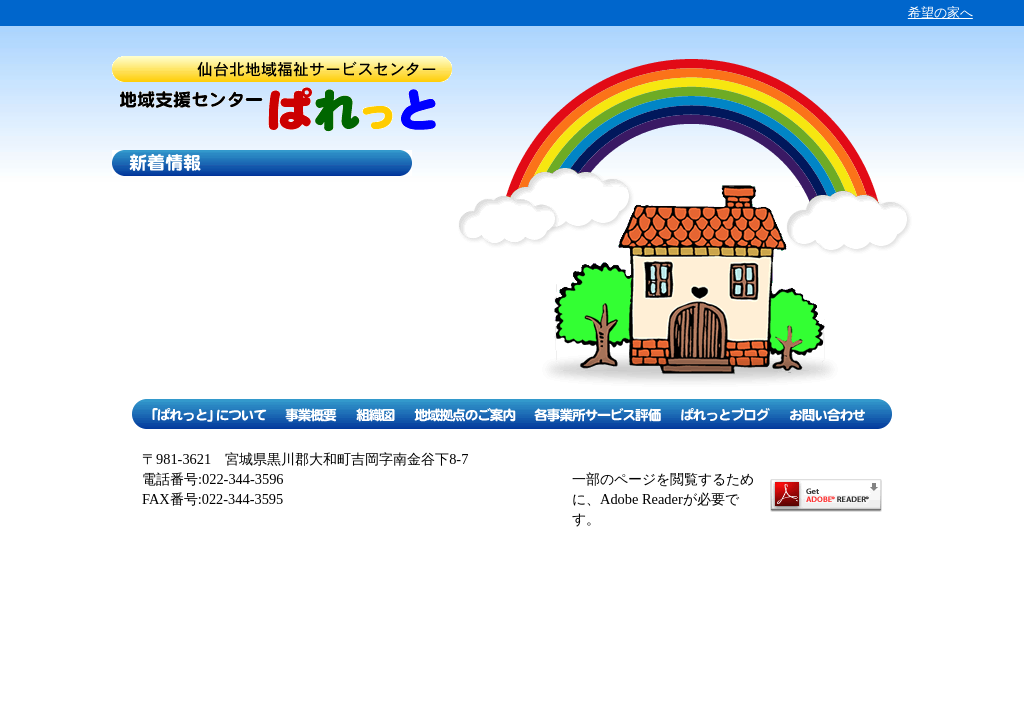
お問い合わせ (835, 414)
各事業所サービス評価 (598, 414)
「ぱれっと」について (203, 414)
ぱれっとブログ (724, 414)
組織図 (374, 414)
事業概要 (310, 414)
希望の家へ (940, 12)
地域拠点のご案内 (464, 414)
